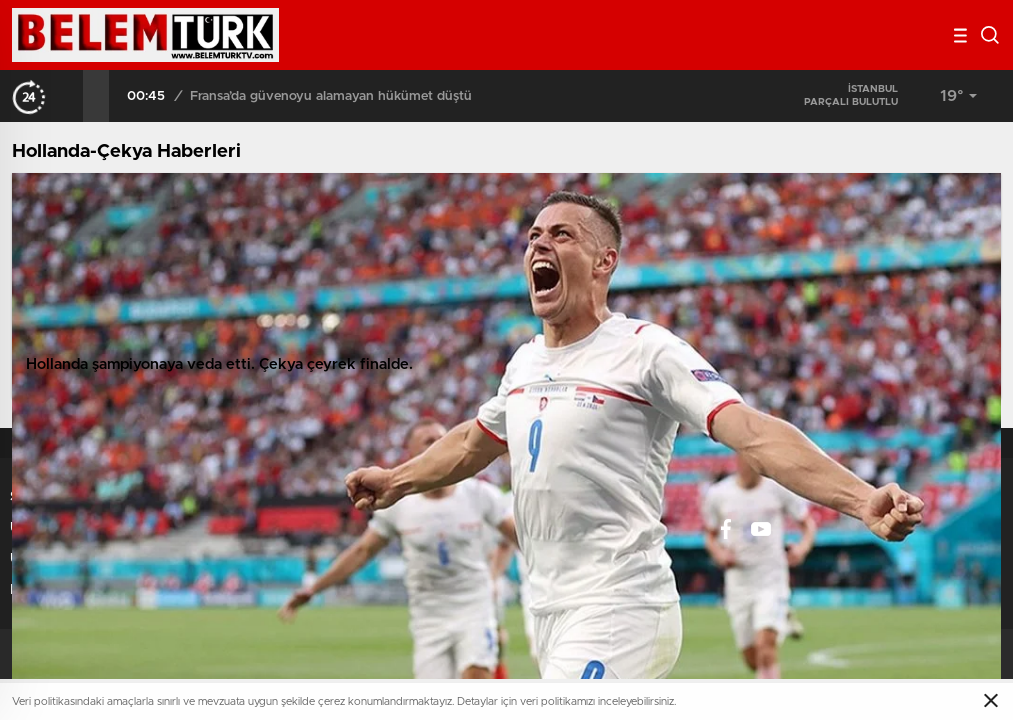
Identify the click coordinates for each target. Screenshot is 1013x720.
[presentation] (70, 96)
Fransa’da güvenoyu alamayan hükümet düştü (331, 96)
